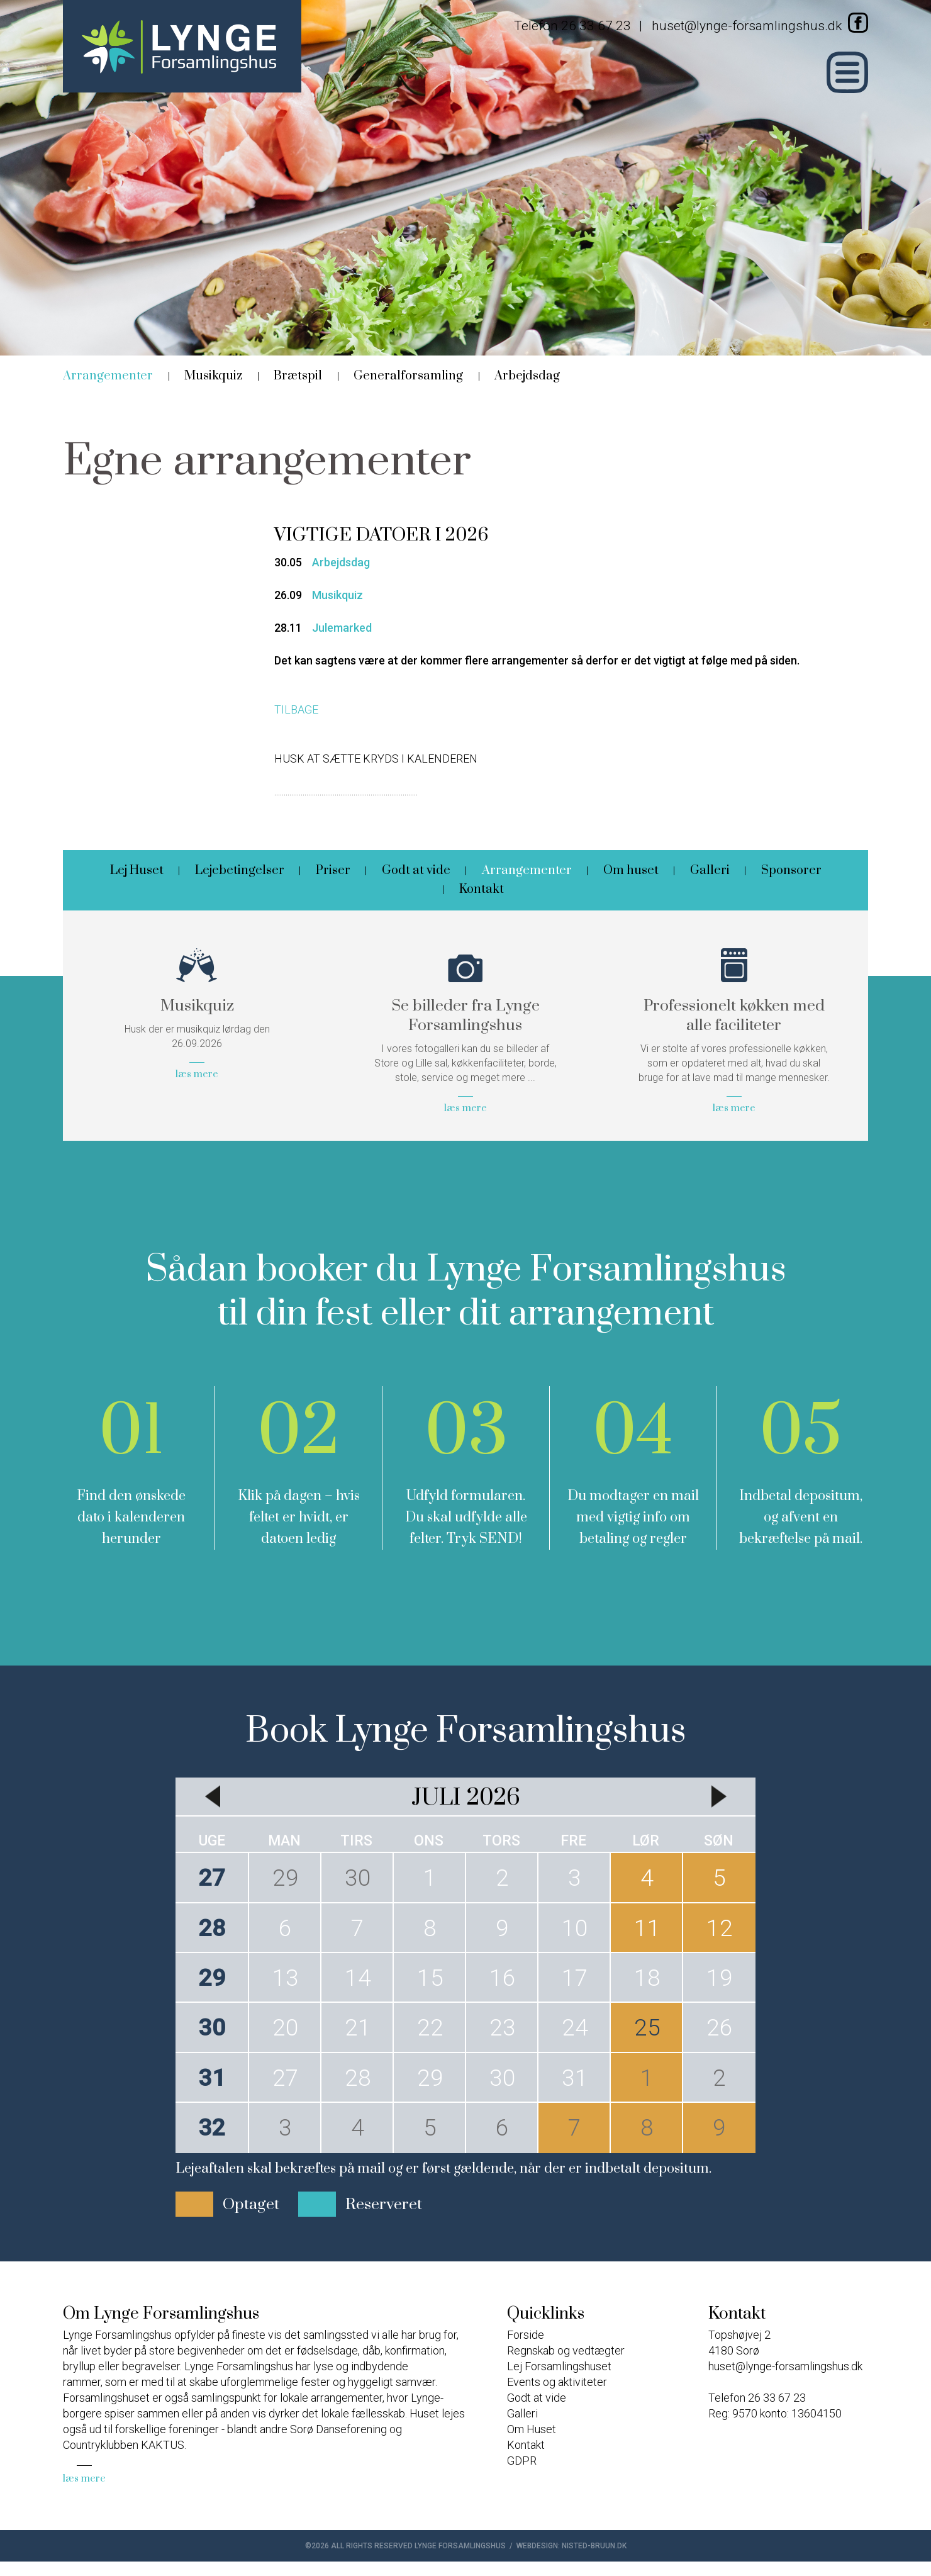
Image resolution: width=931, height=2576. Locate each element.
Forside (525, 2334)
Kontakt (481, 889)
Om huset (631, 870)
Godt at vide (416, 870)
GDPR (522, 2460)
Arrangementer (108, 376)
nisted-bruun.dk (594, 2545)
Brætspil (298, 376)
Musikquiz (213, 376)
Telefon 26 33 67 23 (572, 26)
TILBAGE (296, 709)
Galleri (710, 870)
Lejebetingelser (239, 870)
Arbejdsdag (527, 376)
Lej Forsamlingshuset (559, 2366)
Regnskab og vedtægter (566, 2350)
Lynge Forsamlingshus (460, 2545)
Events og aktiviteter (557, 2381)
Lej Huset (137, 870)
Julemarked (342, 627)
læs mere (84, 2478)
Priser (333, 870)
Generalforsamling (408, 376)
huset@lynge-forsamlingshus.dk (747, 26)
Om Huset (531, 2429)
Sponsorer (791, 870)
